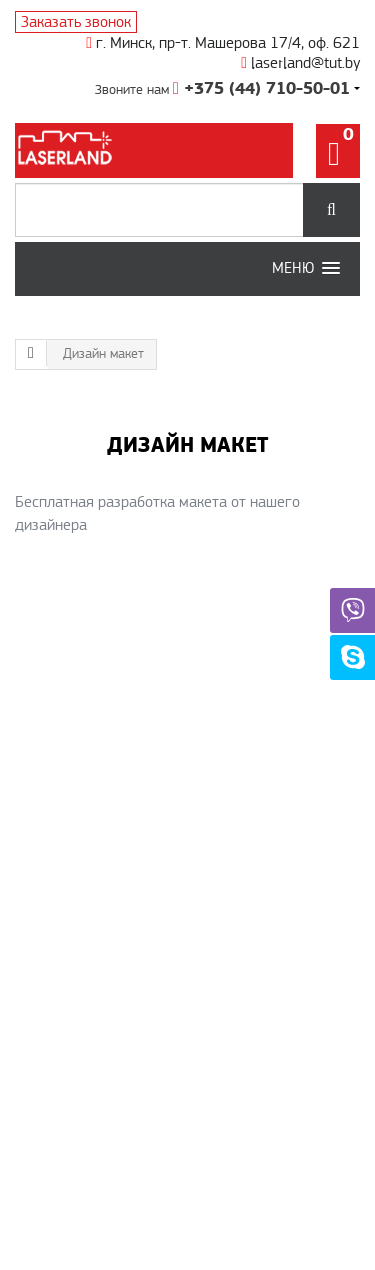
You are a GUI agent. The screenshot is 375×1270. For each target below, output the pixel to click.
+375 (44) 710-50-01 (261, 89)
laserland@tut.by (300, 63)
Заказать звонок (76, 22)
